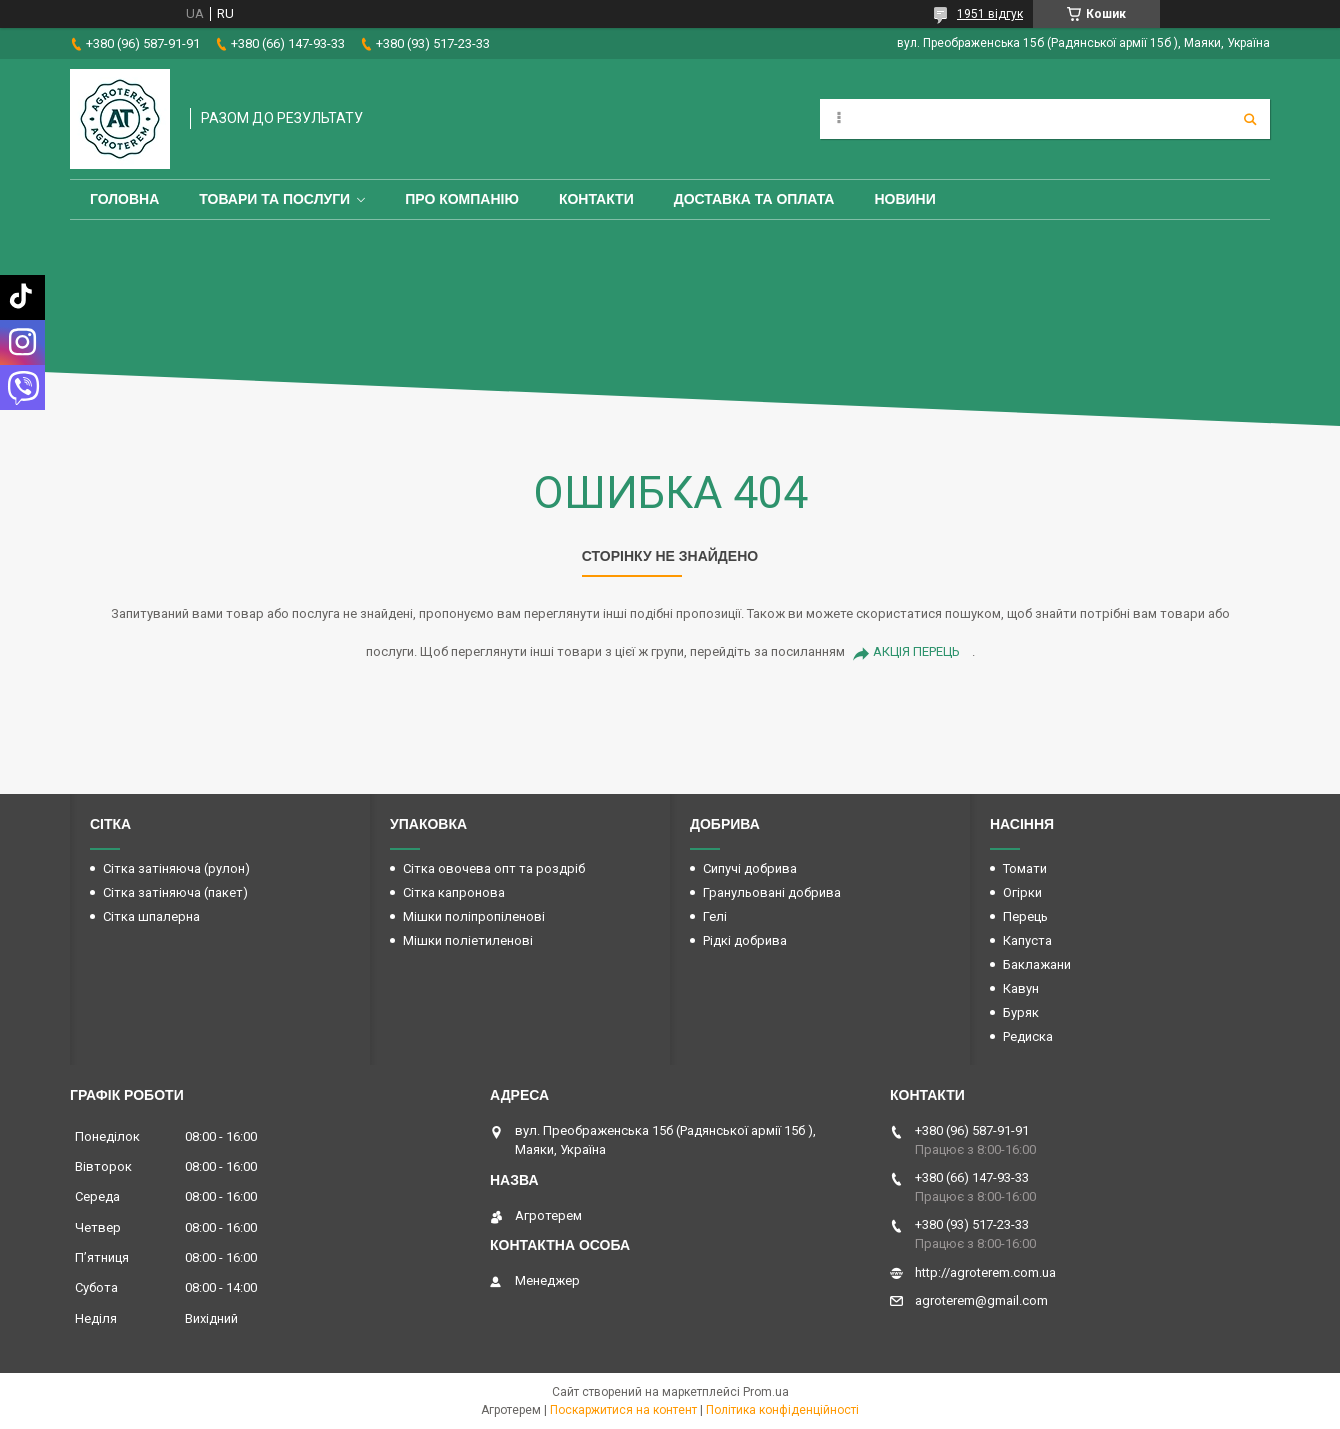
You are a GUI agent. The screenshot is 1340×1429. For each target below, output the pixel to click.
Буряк (1021, 1012)
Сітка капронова (454, 892)
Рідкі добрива (745, 940)
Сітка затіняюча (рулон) (176, 868)
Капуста (1027, 940)
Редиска (1028, 1036)
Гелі (715, 916)
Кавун (1021, 988)
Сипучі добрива (750, 868)
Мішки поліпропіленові (474, 916)
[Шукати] (1250, 119)
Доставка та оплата (754, 199)
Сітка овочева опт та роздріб (494, 868)
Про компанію (462, 199)
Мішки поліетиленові (468, 940)
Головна (124, 199)
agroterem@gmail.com (981, 1300)
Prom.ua (766, 1392)
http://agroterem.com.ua (985, 1272)
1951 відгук (990, 14)
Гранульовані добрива (772, 892)
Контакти (596, 199)
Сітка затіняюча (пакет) (175, 892)
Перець (1025, 916)
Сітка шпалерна (151, 916)
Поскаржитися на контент (623, 1410)
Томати (1025, 868)
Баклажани (1037, 964)
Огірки (1022, 892)
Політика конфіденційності (782, 1410)
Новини (904, 199)
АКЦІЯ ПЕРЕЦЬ (916, 651)
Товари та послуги (274, 199)
